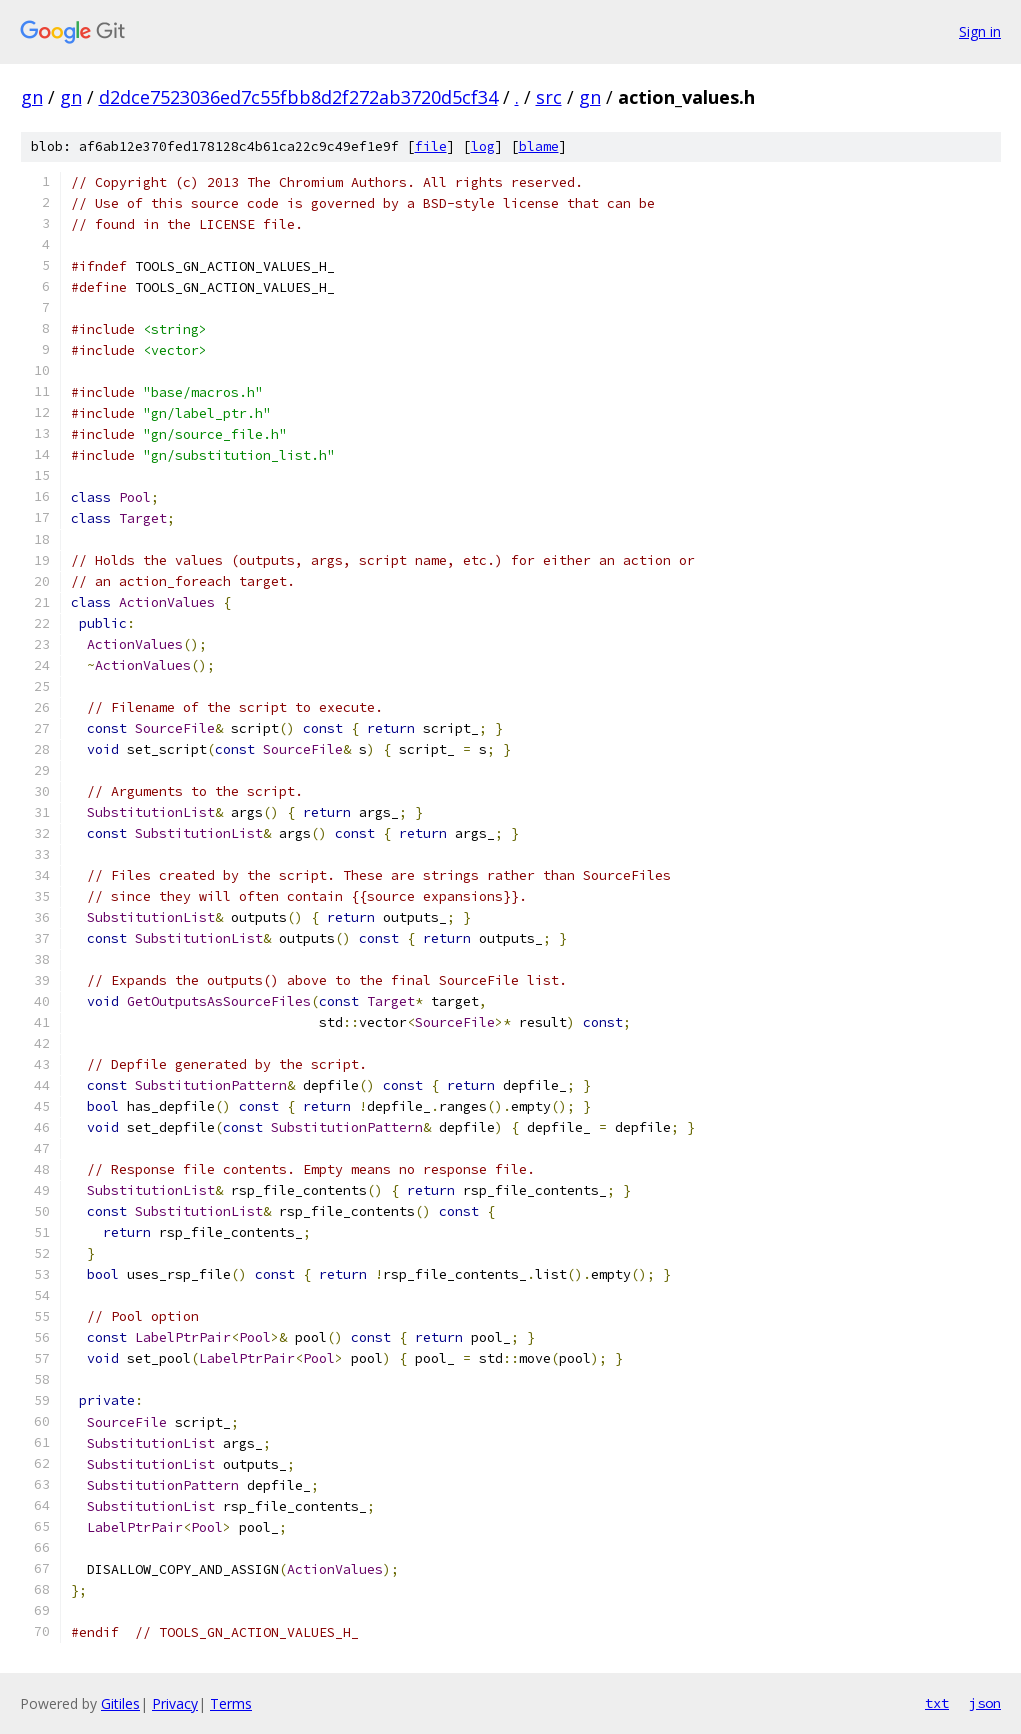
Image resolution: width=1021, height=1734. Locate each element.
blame (539, 146)
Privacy (175, 1703)
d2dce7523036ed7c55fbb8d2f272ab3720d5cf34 (298, 97)
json (985, 1703)
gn (32, 97)
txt (937, 1703)
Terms (231, 1703)
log (483, 146)
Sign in (980, 31)
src (549, 97)
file (431, 146)
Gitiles (120, 1703)
